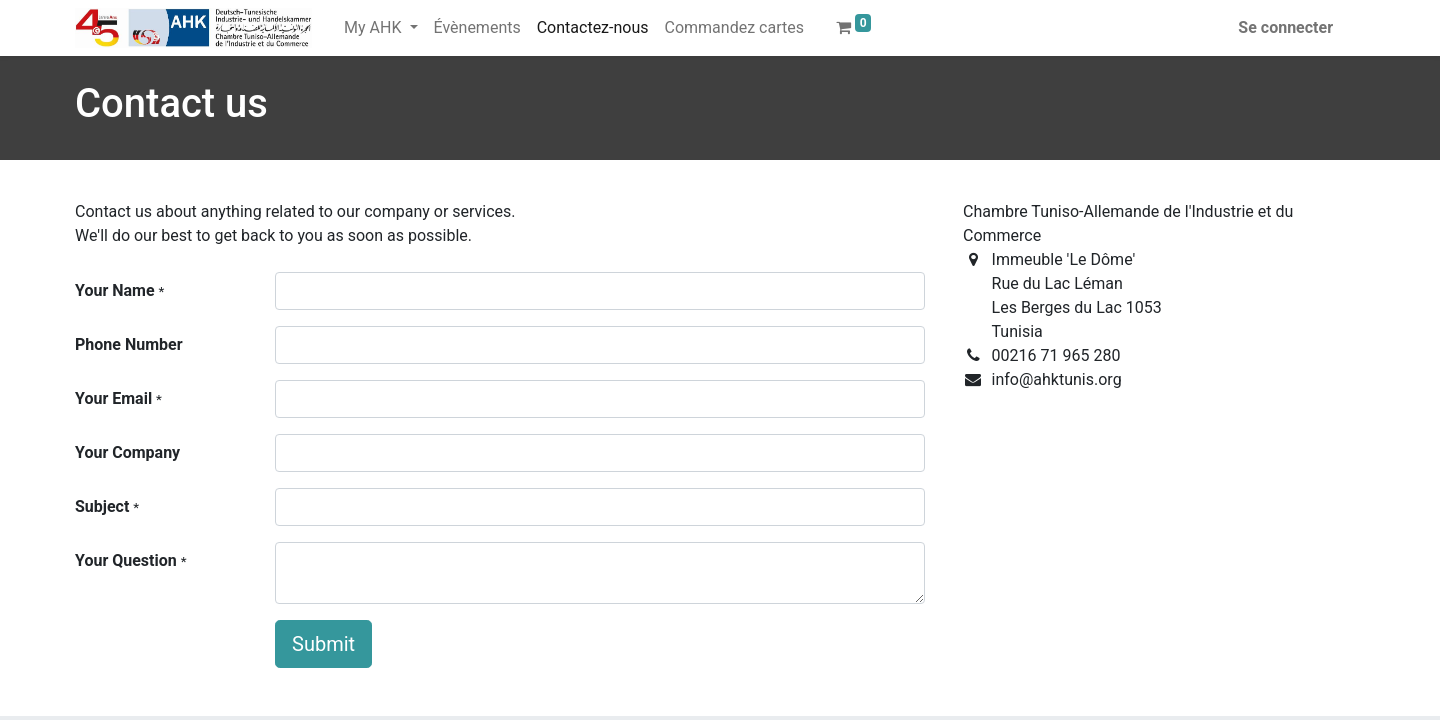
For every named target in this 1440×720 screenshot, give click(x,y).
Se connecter (1285, 27)
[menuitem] (477, 28)
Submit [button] (323, 644)
